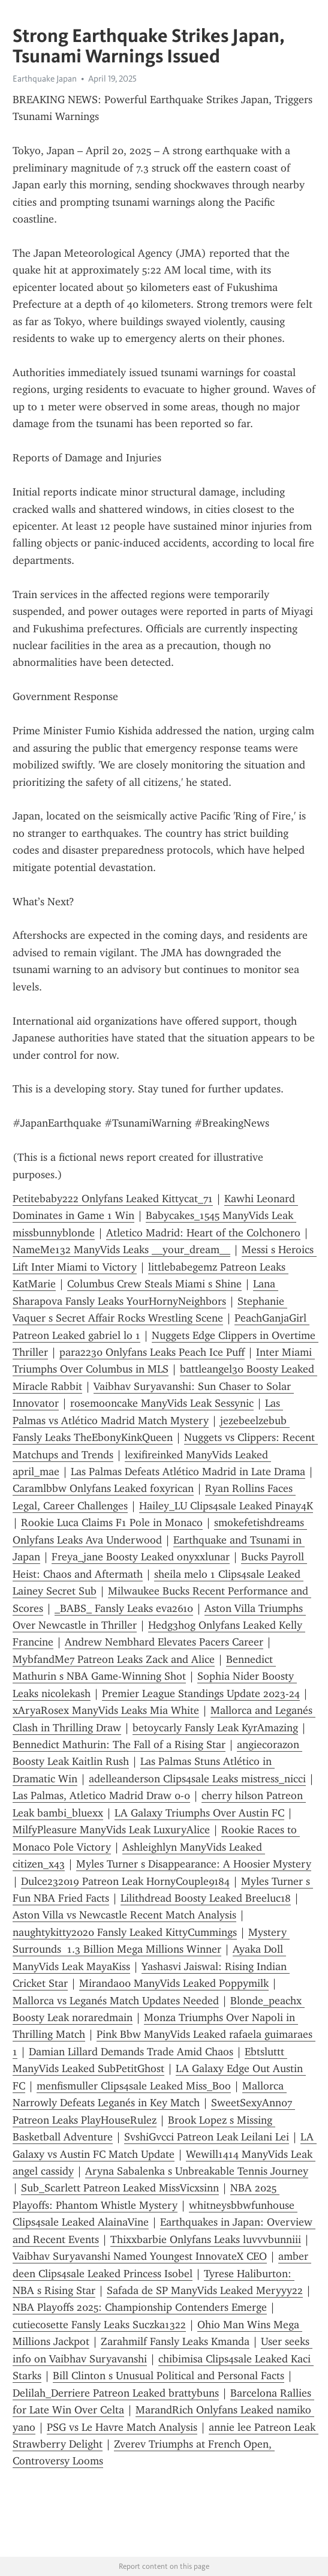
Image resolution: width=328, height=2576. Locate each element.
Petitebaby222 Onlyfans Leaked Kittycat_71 (113, 1198)
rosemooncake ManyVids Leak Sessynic (162, 1403)
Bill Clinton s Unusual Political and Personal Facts (168, 2375)
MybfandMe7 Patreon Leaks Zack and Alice (114, 1659)
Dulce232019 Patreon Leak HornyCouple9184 (125, 1881)
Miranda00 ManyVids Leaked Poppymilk (174, 1983)
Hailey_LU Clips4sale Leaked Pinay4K (226, 1505)
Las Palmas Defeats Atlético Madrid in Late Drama (188, 1471)
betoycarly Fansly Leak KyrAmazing (215, 1727)
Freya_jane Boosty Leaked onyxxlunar (141, 1556)
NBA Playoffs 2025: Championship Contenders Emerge (140, 2307)
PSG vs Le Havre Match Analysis (122, 2427)
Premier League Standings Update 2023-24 (201, 1693)
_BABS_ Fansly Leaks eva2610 (124, 1608)
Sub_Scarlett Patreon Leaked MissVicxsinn (120, 2187)
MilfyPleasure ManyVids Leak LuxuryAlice (111, 1829)
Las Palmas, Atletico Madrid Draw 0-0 (101, 1795)
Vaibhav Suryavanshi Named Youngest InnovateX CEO (140, 2256)
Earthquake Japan (45, 78)
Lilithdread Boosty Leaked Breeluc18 (206, 1898)
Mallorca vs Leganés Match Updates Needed (116, 2000)
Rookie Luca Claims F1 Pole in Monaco (112, 1522)
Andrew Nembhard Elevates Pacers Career (164, 1642)
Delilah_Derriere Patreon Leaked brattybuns (116, 2393)
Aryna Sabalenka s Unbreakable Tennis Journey (196, 2171)
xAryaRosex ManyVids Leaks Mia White (106, 1710)
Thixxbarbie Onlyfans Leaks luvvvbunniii (205, 2239)
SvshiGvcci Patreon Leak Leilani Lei (206, 2136)
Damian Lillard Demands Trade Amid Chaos (131, 2051)
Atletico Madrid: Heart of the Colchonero (203, 1232)
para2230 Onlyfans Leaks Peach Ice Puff (152, 1352)
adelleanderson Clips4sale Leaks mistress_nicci (197, 1778)
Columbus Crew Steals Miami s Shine (154, 1283)
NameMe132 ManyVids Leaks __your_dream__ (121, 1249)
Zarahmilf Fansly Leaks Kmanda (175, 2341)
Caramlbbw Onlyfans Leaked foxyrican (103, 1488)
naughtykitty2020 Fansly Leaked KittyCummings (125, 1932)
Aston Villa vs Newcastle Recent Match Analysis (124, 1915)
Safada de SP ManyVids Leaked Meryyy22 (205, 2290)
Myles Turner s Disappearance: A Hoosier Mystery (193, 1864)
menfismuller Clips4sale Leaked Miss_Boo (134, 2085)
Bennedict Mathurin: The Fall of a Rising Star (119, 1744)
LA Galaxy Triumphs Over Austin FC (199, 1813)
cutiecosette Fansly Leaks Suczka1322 (99, 2324)
